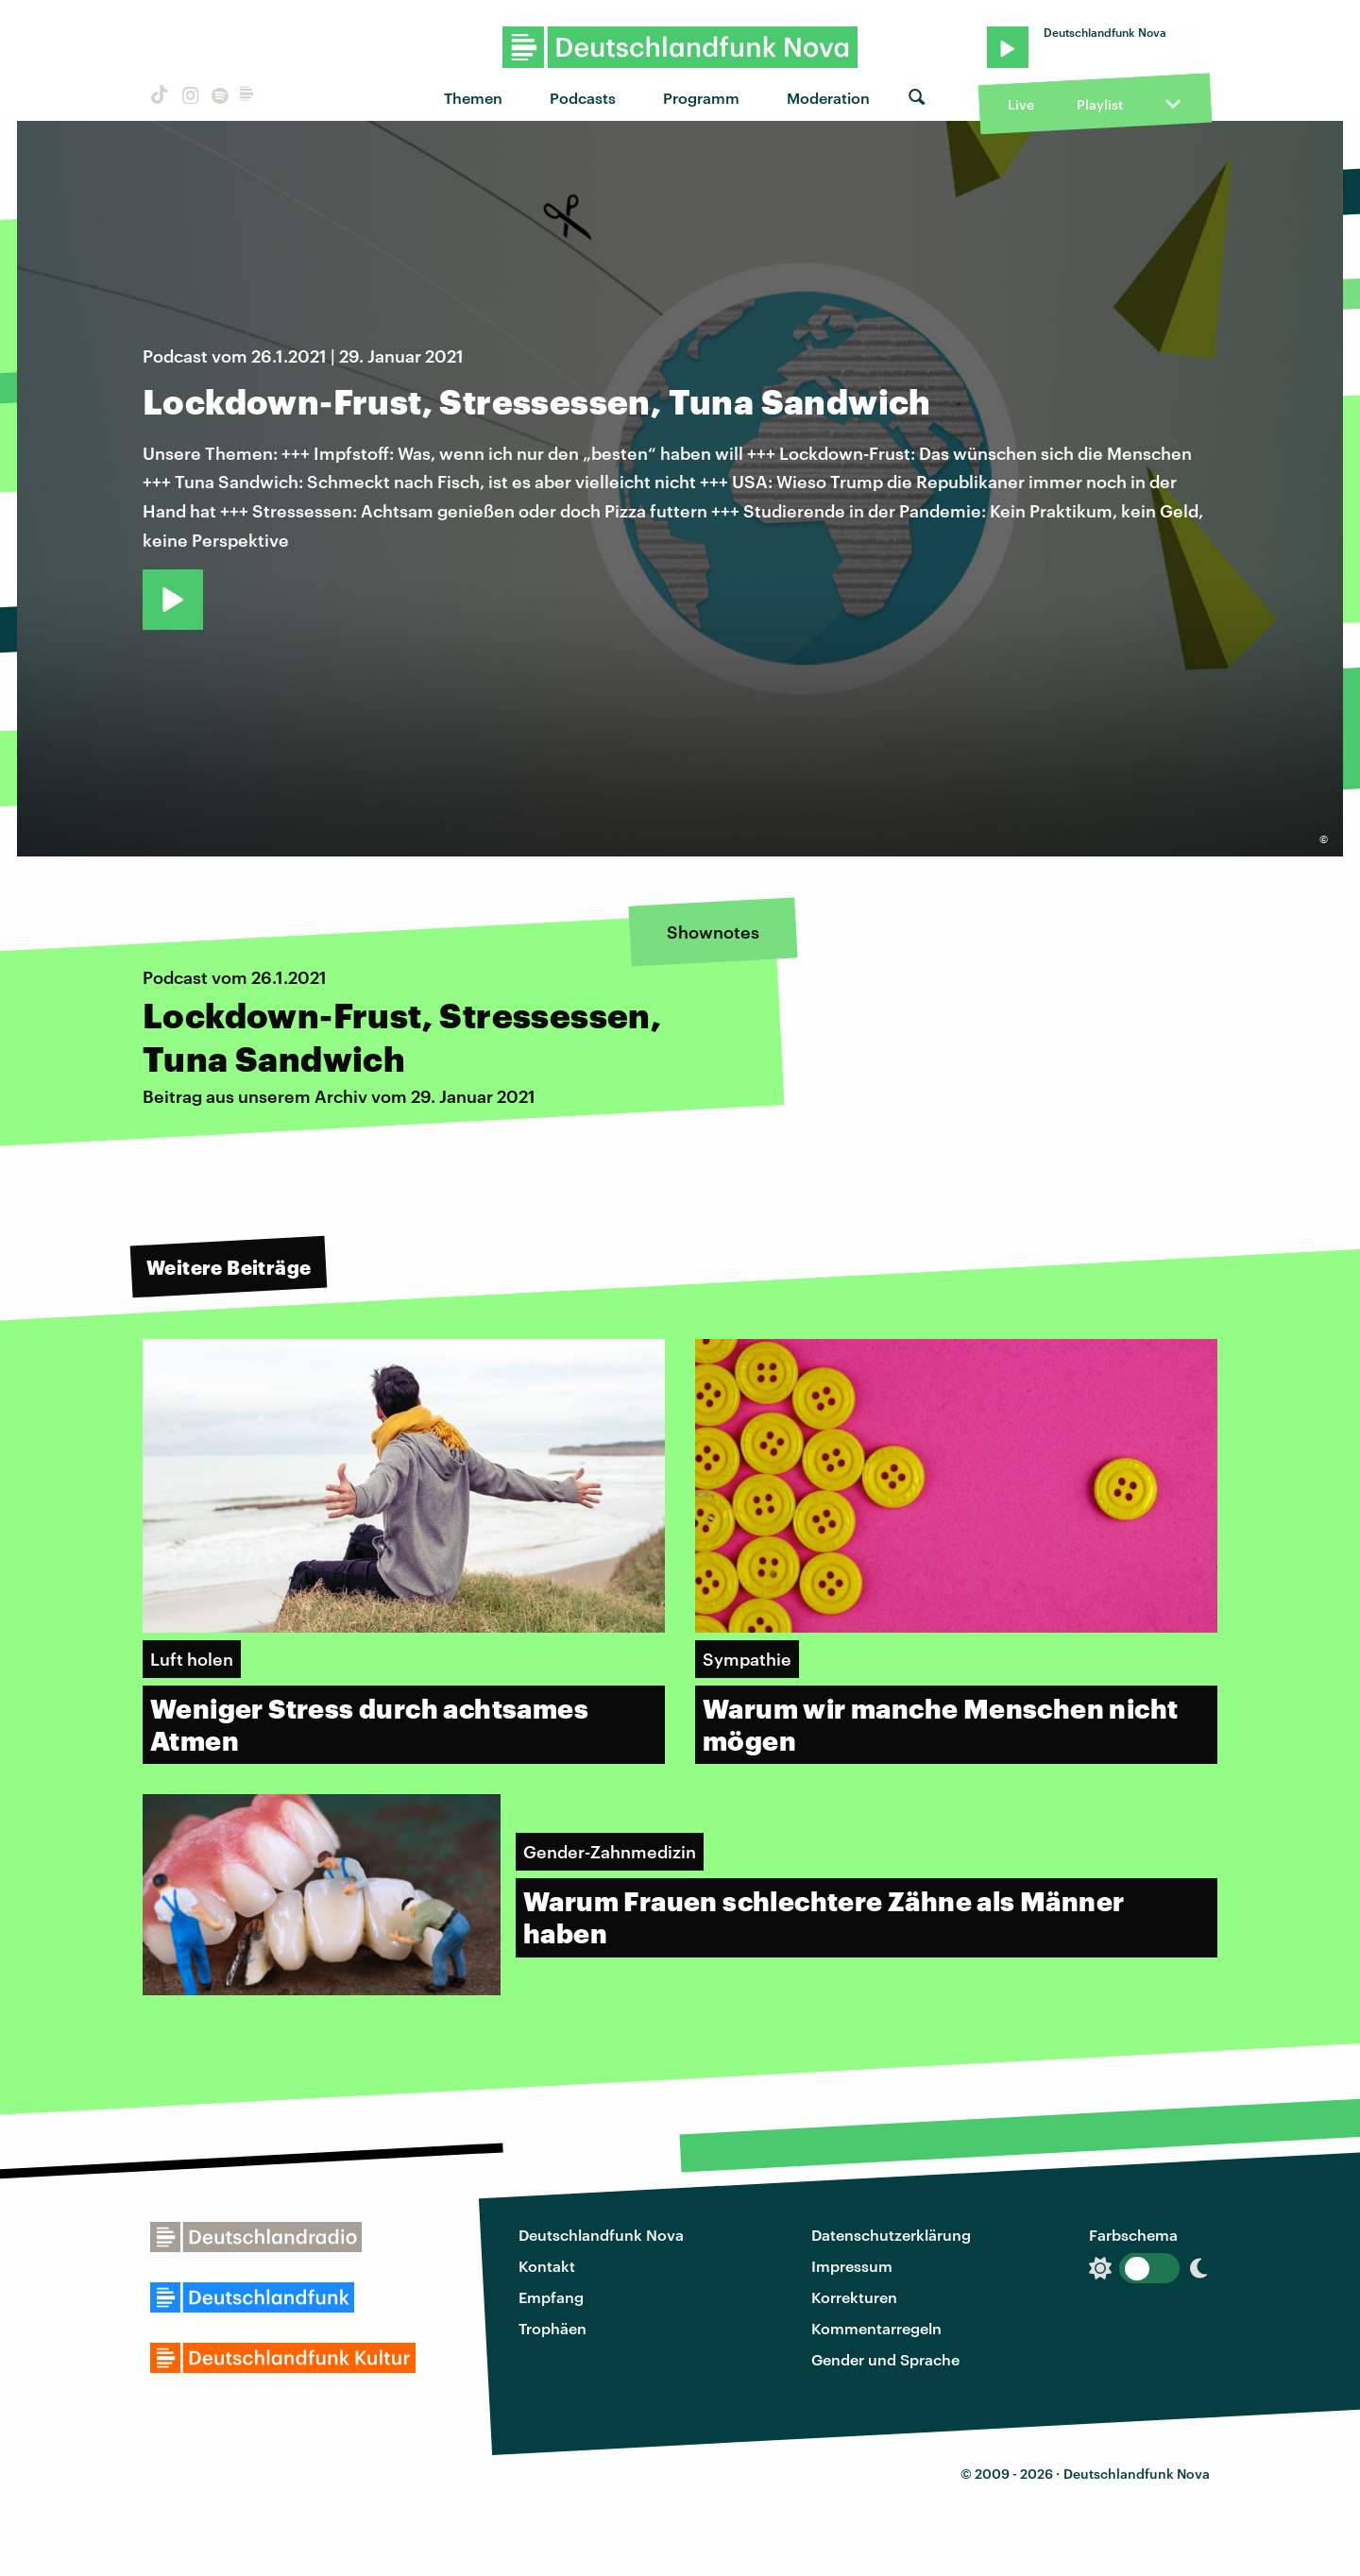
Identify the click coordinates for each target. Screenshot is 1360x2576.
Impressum (851, 2266)
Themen (473, 98)
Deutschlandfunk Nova (601, 2235)
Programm (701, 98)
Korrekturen (854, 2297)
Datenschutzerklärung (891, 2235)
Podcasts (583, 98)
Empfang (551, 2297)
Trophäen (552, 2328)
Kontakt (546, 2266)
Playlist (1100, 104)
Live (1021, 104)
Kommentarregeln (876, 2328)
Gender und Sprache (885, 2359)
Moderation (828, 98)
